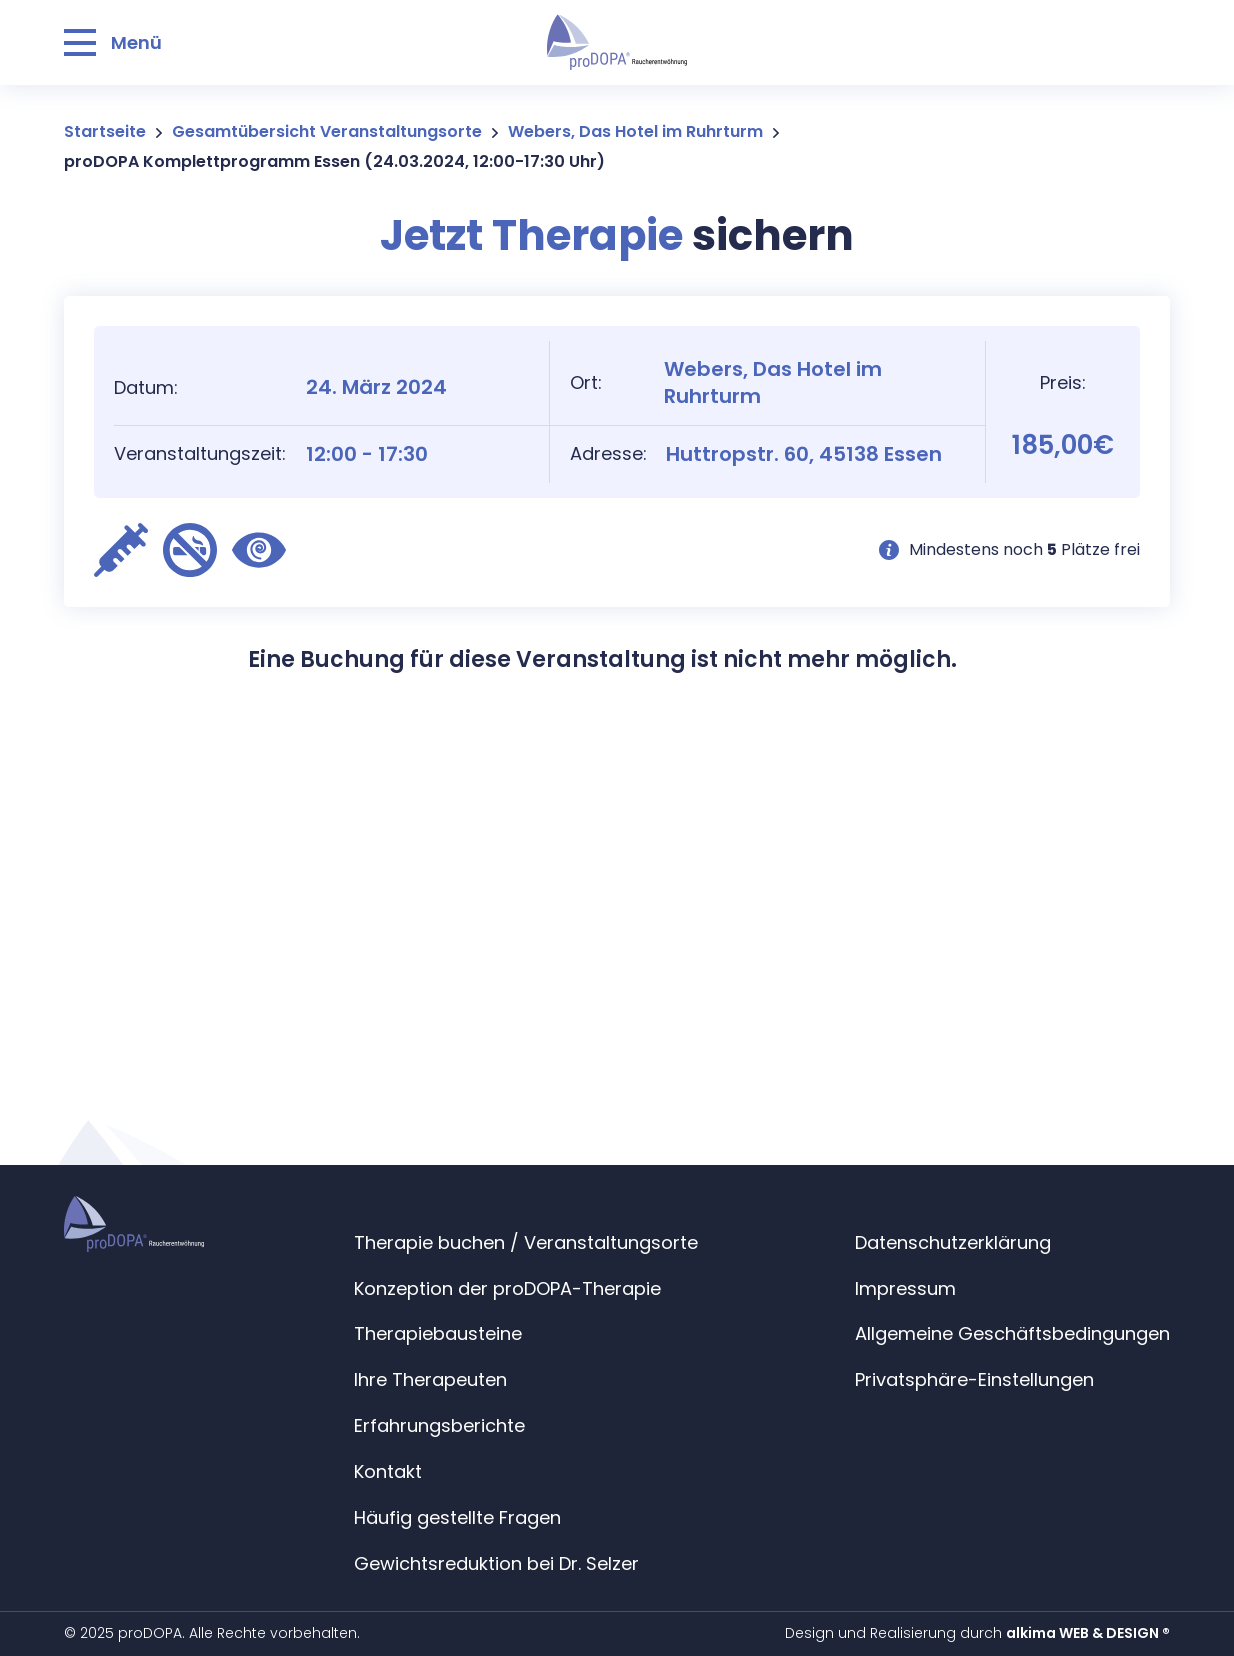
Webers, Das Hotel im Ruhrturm (635, 131)
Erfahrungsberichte (439, 1425)
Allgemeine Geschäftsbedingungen (1012, 1333)
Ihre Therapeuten (430, 1379)
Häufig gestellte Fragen (457, 1517)
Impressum (905, 1288)
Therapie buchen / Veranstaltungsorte (526, 1242)
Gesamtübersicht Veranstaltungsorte (327, 131)
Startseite (105, 131)
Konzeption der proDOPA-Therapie (507, 1288)
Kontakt (388, 1471)
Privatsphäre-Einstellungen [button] (974, 1379)
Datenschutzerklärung (953, 1242)
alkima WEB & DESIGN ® (1088, 1633)
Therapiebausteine (438, 1333)
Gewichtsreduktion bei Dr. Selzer (496, 1563)
